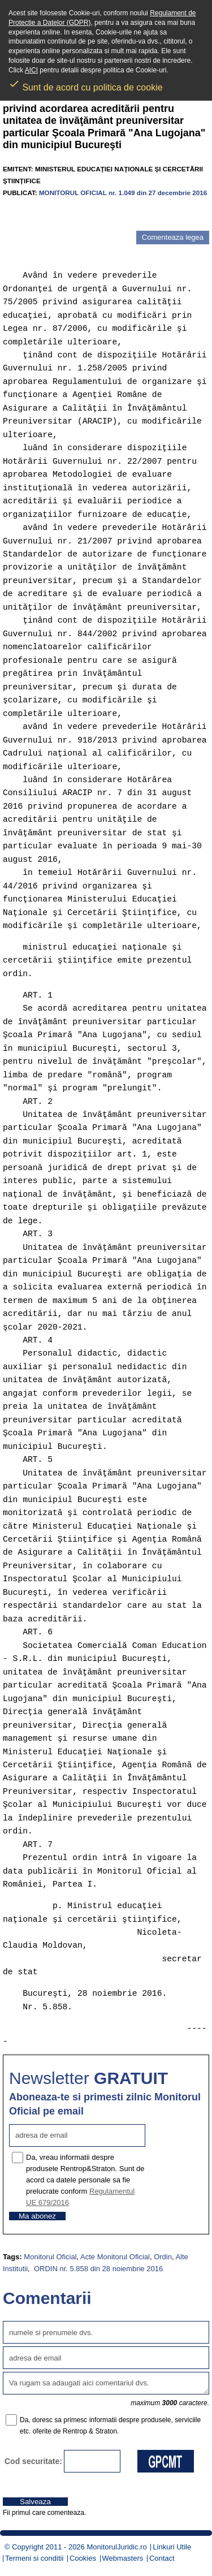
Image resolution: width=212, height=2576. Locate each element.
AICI (31, 70)
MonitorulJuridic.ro (116, 2547)
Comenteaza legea (173, 237)
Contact (162, 2558)
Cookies (83, 2558)
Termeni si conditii (34, 2558)
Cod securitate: (33, 2461)
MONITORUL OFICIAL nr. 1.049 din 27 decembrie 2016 (123, 192)
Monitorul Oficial (50, 2257)
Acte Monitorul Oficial (115, 2257)
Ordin (163, 2257)
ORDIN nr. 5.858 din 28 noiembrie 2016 (97, 2268)
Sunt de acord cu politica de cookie (85, 83)
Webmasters (123, 2558)
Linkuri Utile (172, 2547)
